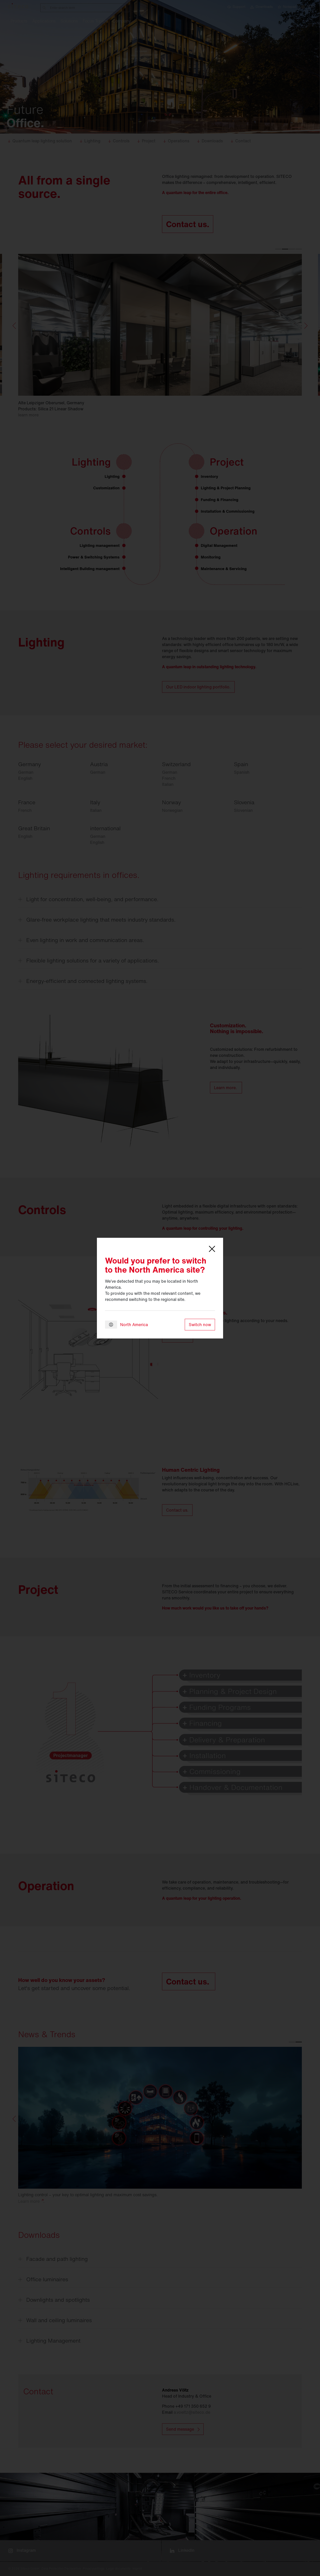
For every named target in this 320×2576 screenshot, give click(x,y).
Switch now (200, 1325)
